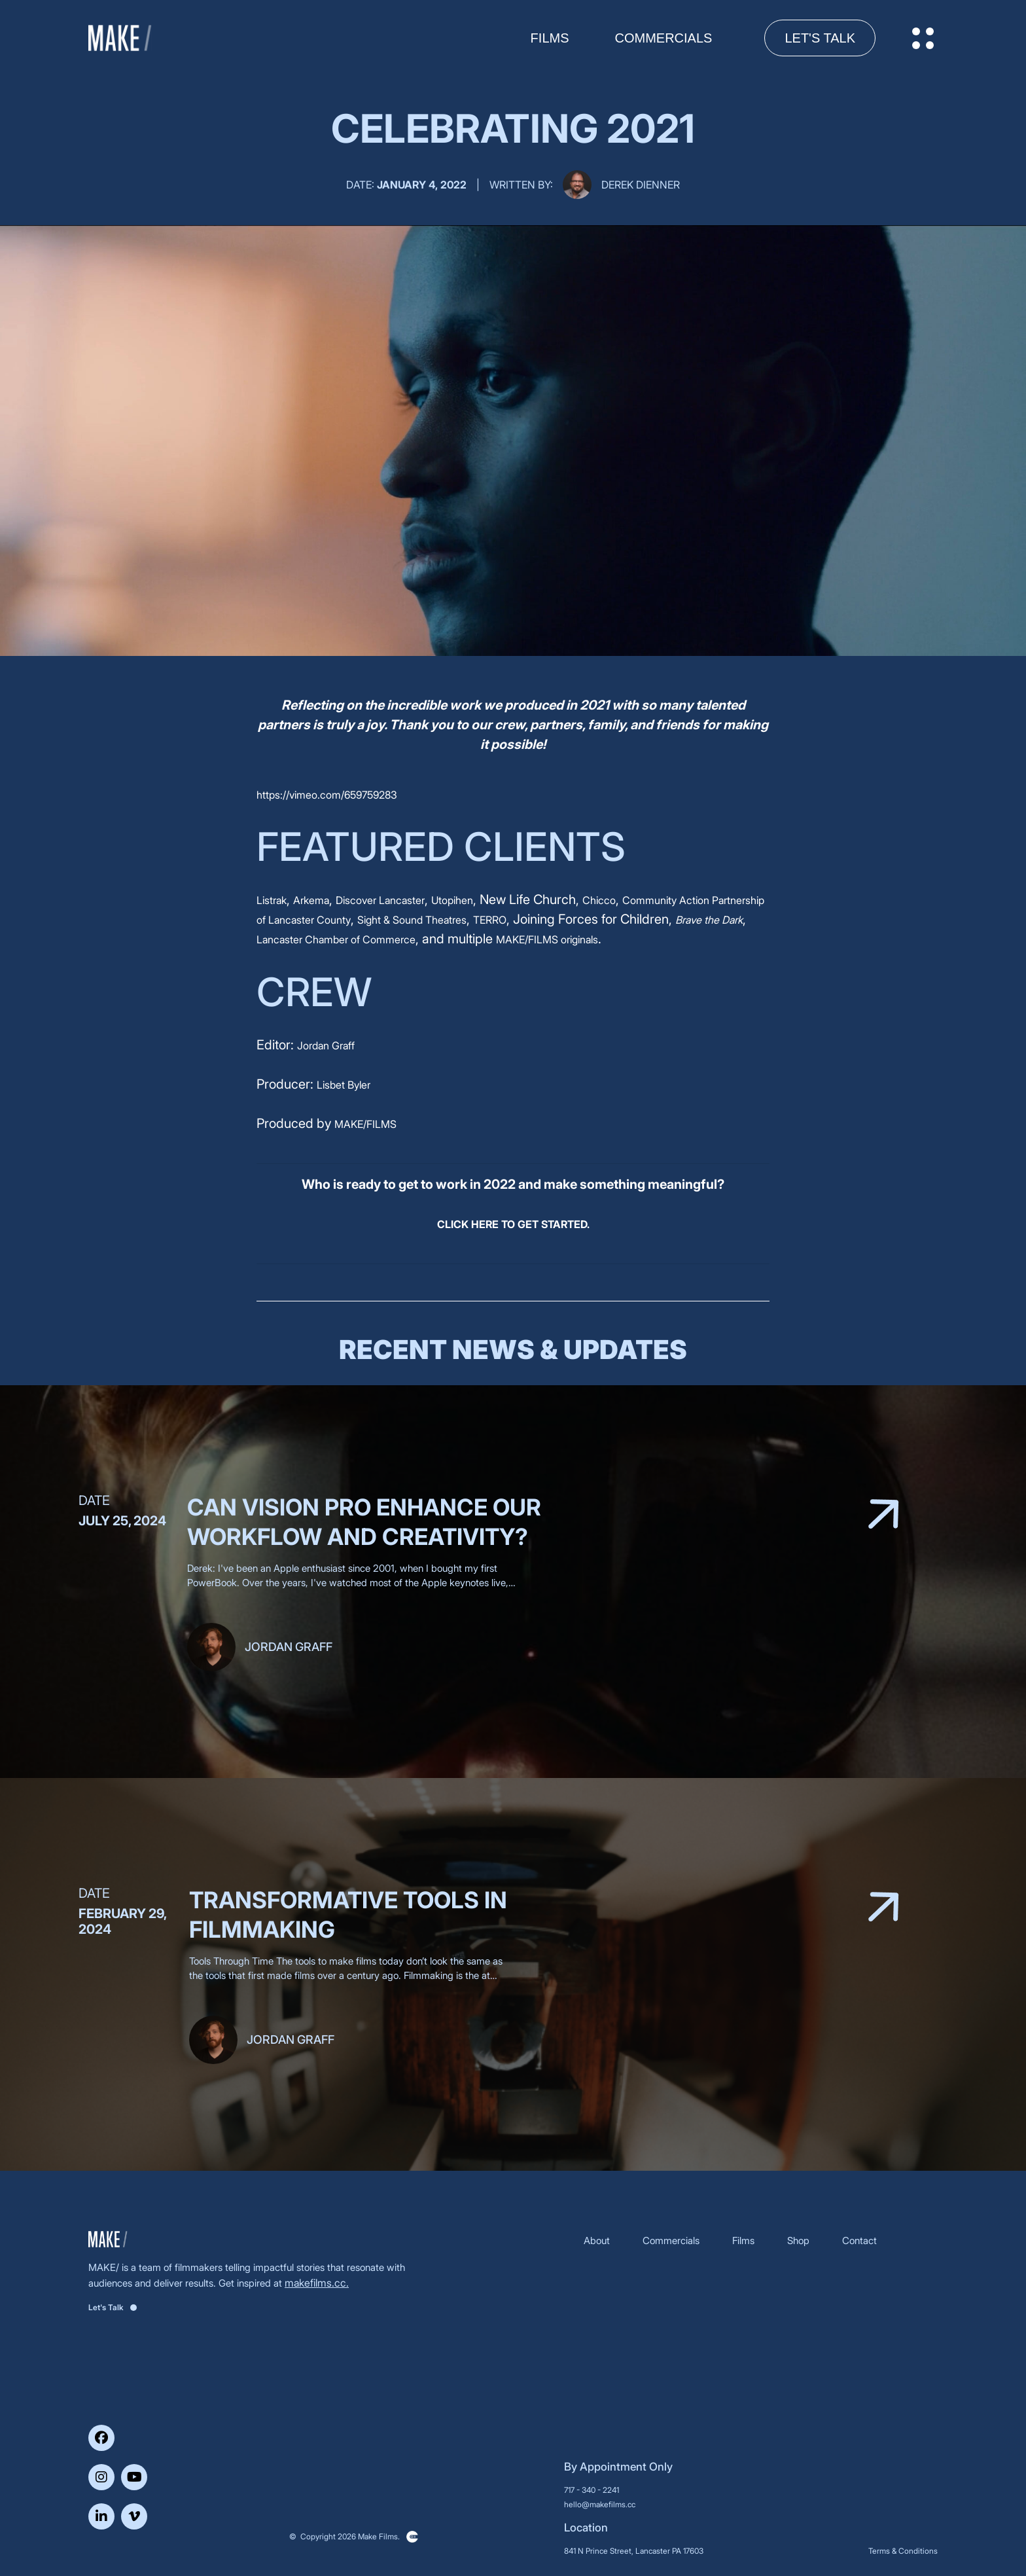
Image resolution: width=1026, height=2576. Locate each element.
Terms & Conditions (903, 2551)
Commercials (664, 38)
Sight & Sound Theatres (412, 919)
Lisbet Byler (343, 1084)
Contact (859, 2240)
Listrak (271, 900)
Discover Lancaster (380, 900)
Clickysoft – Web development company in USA (412, 2537)
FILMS (550, 38)
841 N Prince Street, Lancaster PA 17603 (633, 2551)
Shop (798, 2240)
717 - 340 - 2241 (591, 2490)
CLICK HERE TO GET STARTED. (513, 1224)
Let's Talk (820, 38)
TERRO (489, 919)
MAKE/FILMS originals (547, 939)
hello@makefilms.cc (599, 2504)
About (597, 2240)
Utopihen (452, 900)
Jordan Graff (326, 1045)
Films (743, 2240)
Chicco (599, 900)
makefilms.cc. (317, 2282)
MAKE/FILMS (365, 1124)
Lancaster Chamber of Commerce (336, 939)
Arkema (311, 900)
